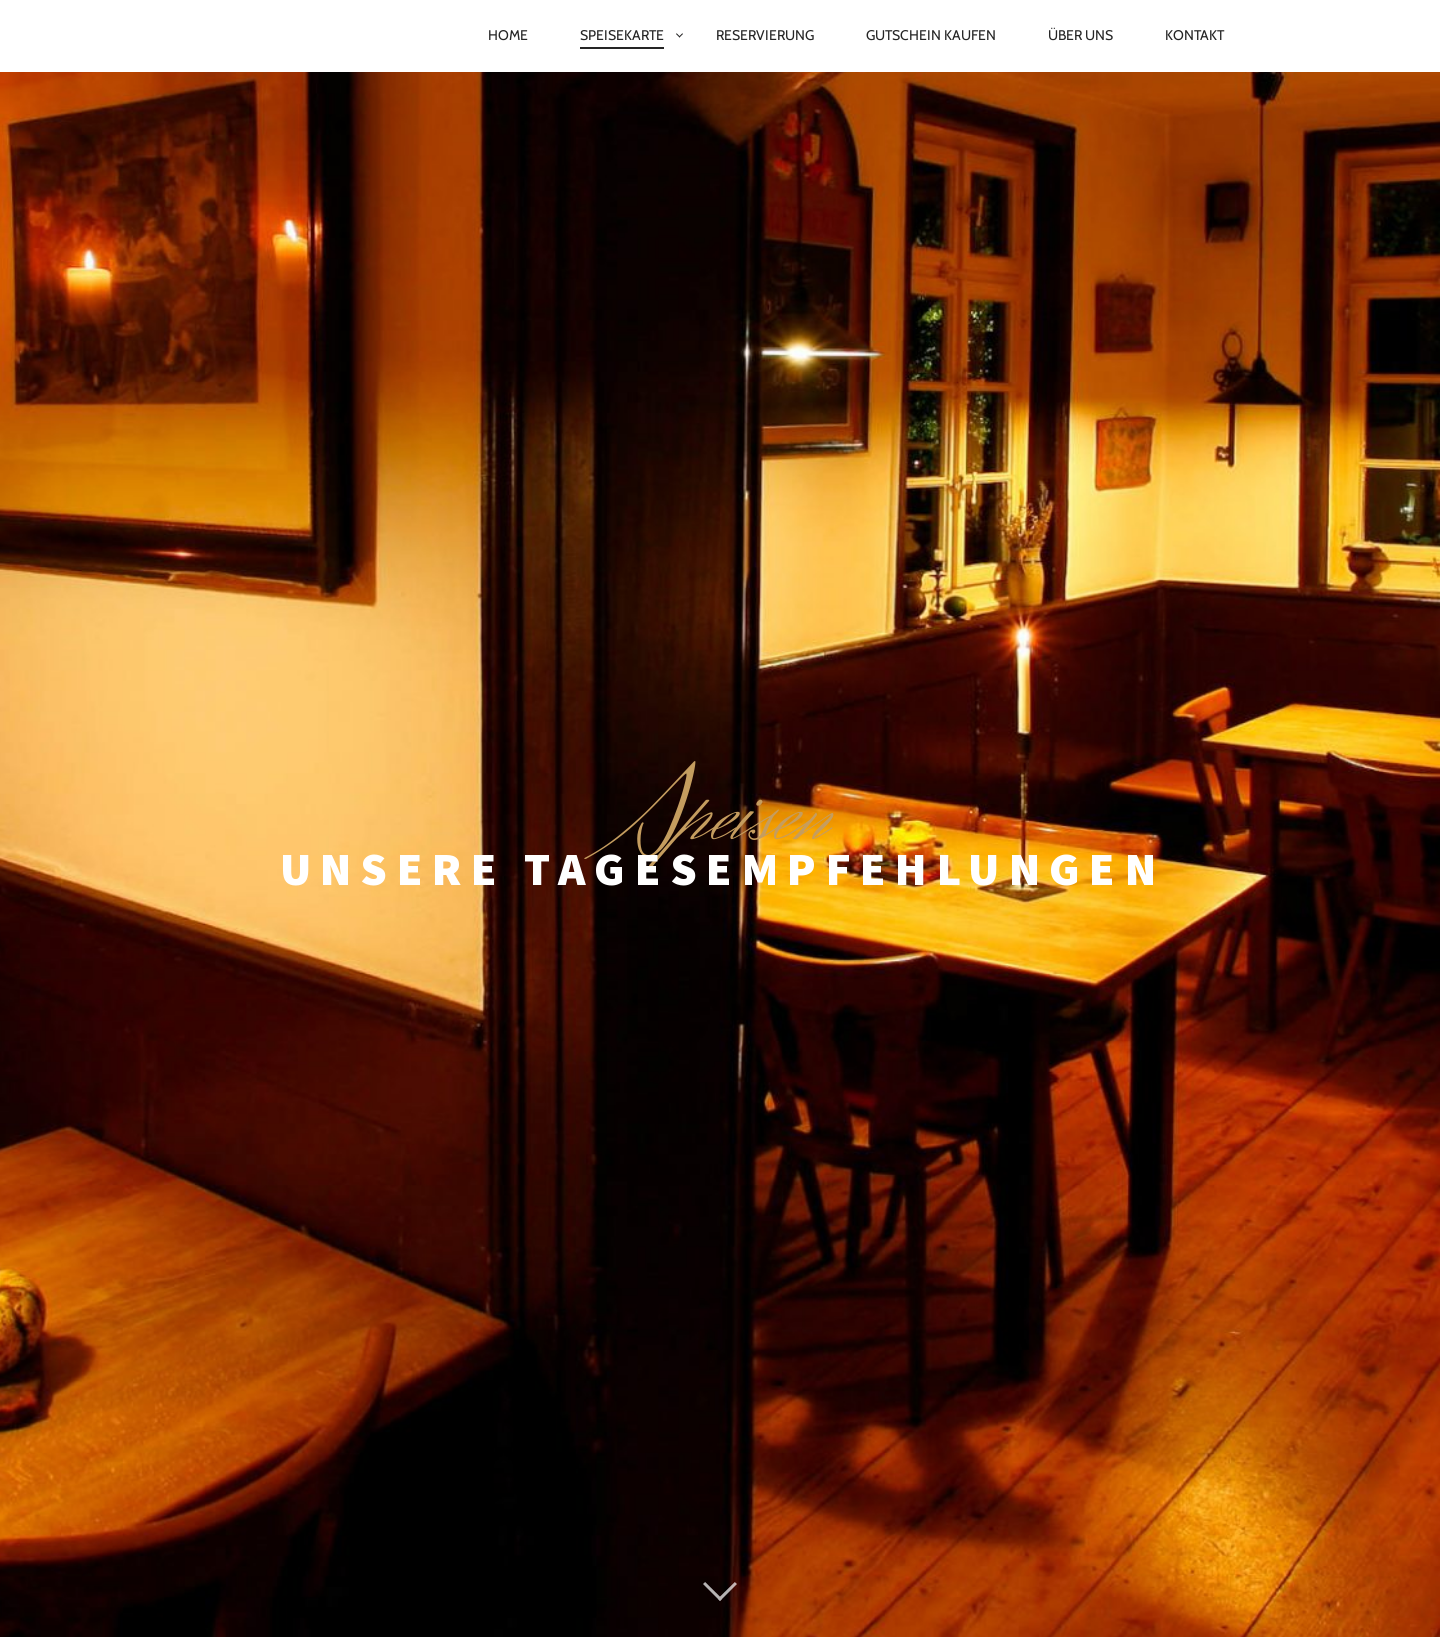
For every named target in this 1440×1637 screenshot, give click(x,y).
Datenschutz (651, 1571)
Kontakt (1194, 35)
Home (508, 35)
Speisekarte (622, 35)
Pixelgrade (876, 1526)
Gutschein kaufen (931, 35)
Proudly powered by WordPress (623, 1526)
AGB (931, 1571)
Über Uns (1080, 35)
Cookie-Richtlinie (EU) (808, 1571)
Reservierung (765, 35)
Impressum (535, 1571)
